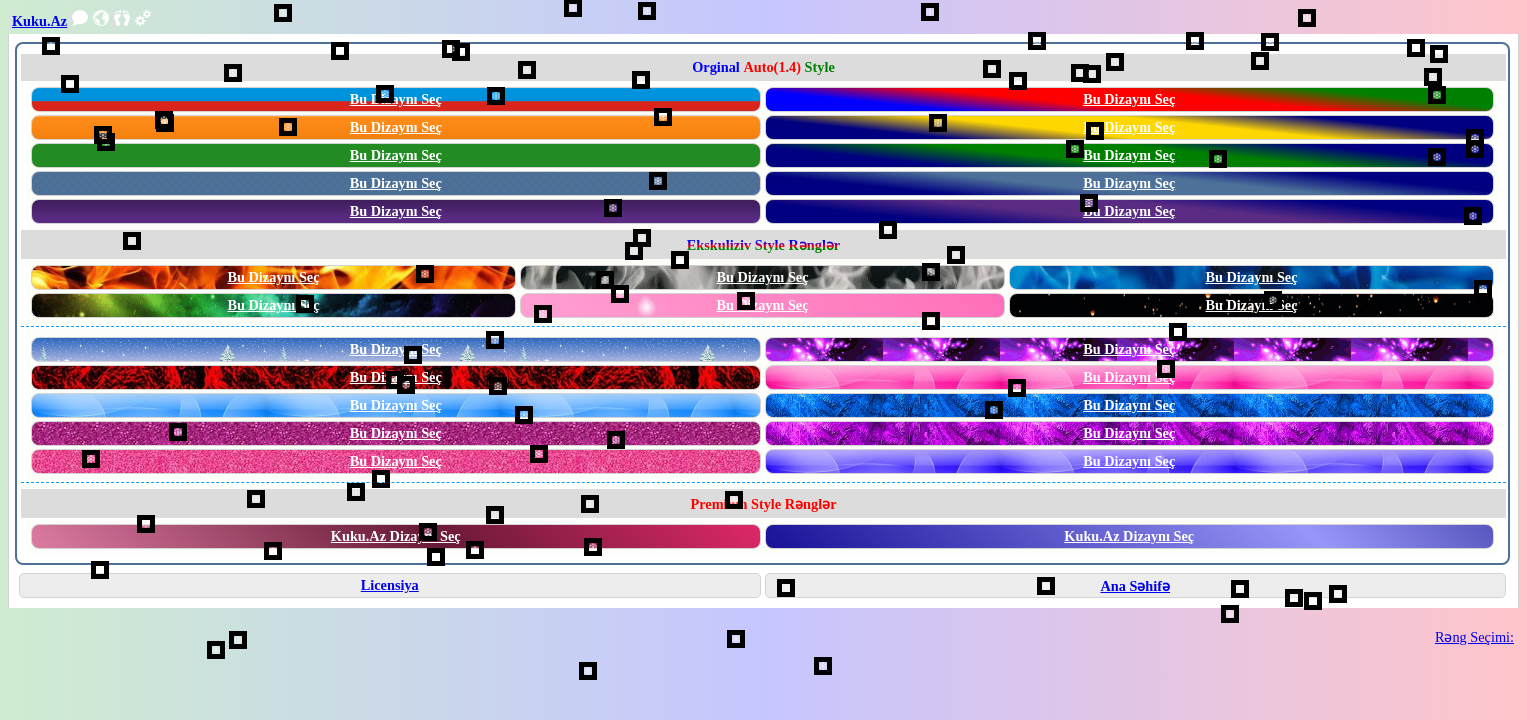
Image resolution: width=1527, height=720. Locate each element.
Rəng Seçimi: (1474, 637)
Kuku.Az (39, 21)
